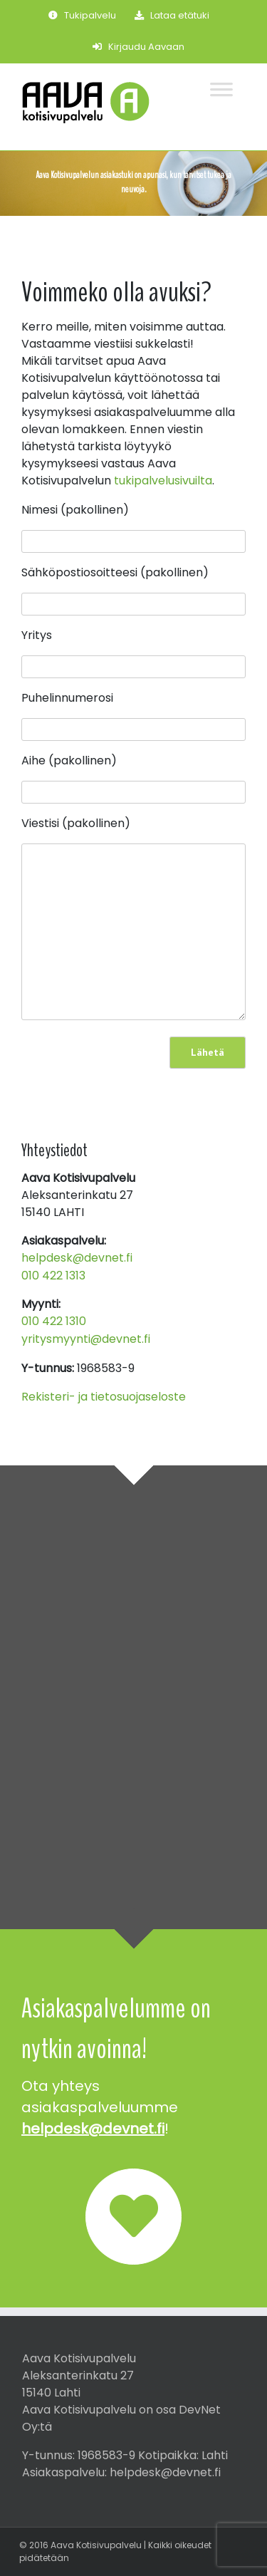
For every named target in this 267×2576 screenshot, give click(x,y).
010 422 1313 (53, 1275)
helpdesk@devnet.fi (76, 1258)
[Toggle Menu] (227, 82)
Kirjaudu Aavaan (138, 46)
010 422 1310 (53, 1321)
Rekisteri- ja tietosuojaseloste (103, 1396)
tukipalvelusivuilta (163, 480)
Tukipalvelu (82, 15)
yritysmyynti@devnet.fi (85, 1339)
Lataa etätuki (172, 15)
